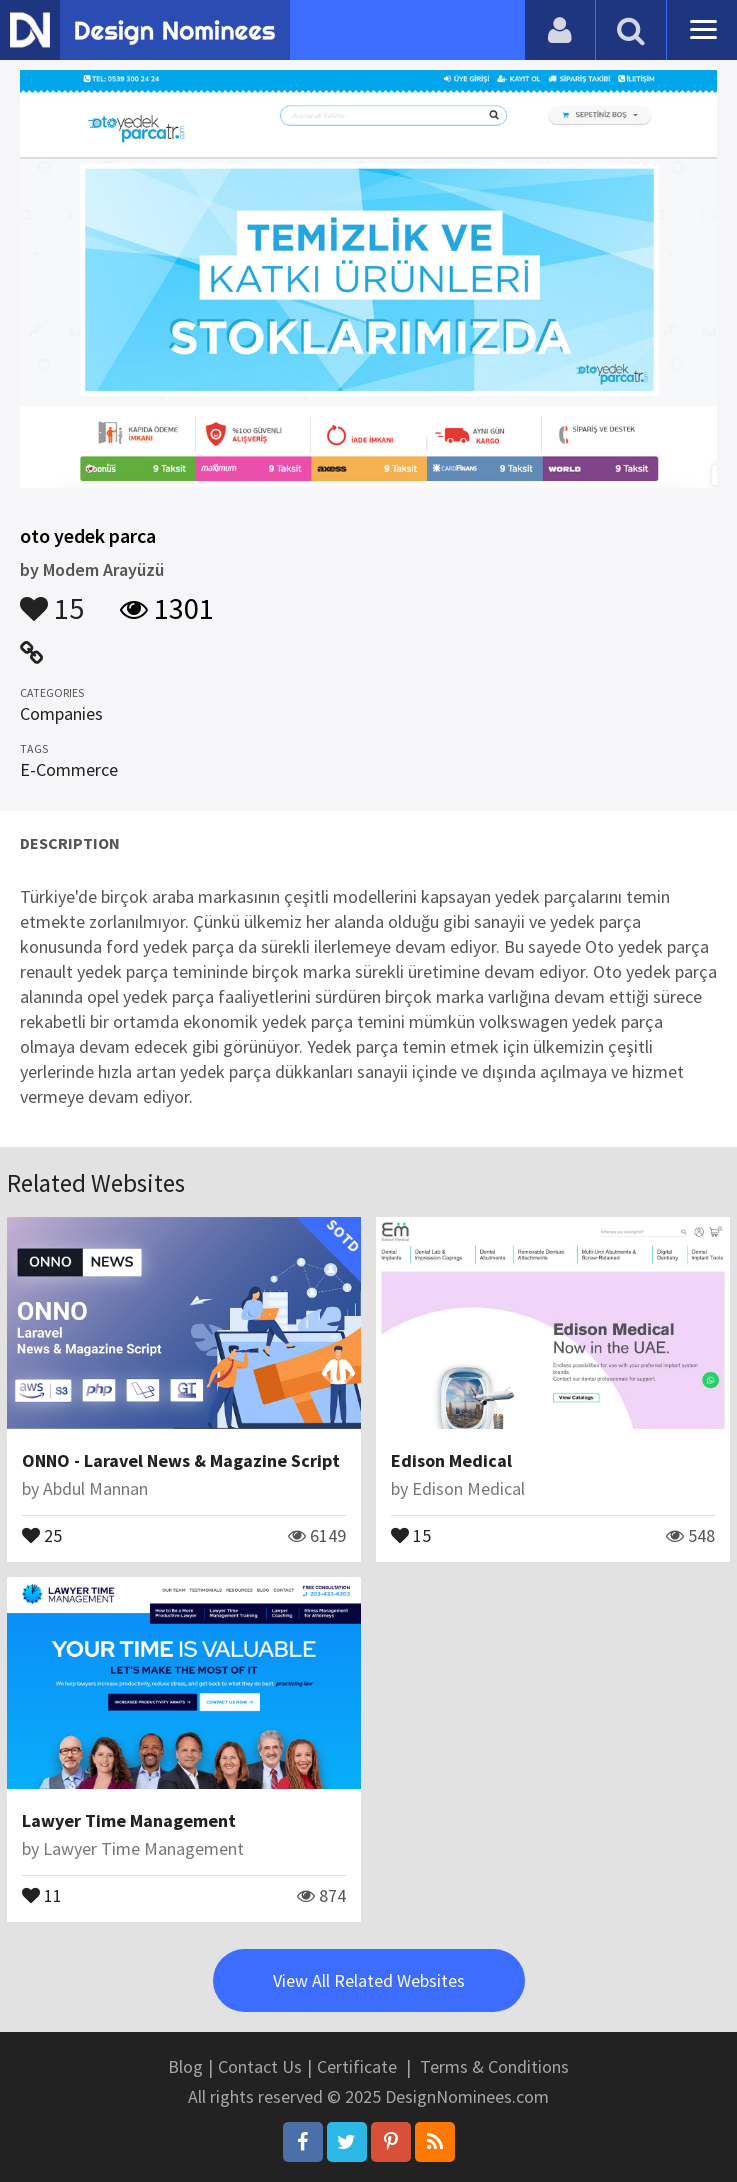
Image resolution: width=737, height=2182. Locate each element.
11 (42, 1894)
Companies (61, 713)
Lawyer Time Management (129, 1820)
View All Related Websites (369, 1980)
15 (52, 599)
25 (42, 1534)
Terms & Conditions (494, 2066)
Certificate (357, 2066)
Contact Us (260, 2066)
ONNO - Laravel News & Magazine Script (181, 1460)
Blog (185, 2066)
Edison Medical (451, 1460)
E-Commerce (69, 769)
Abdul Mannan (95, 1488)
